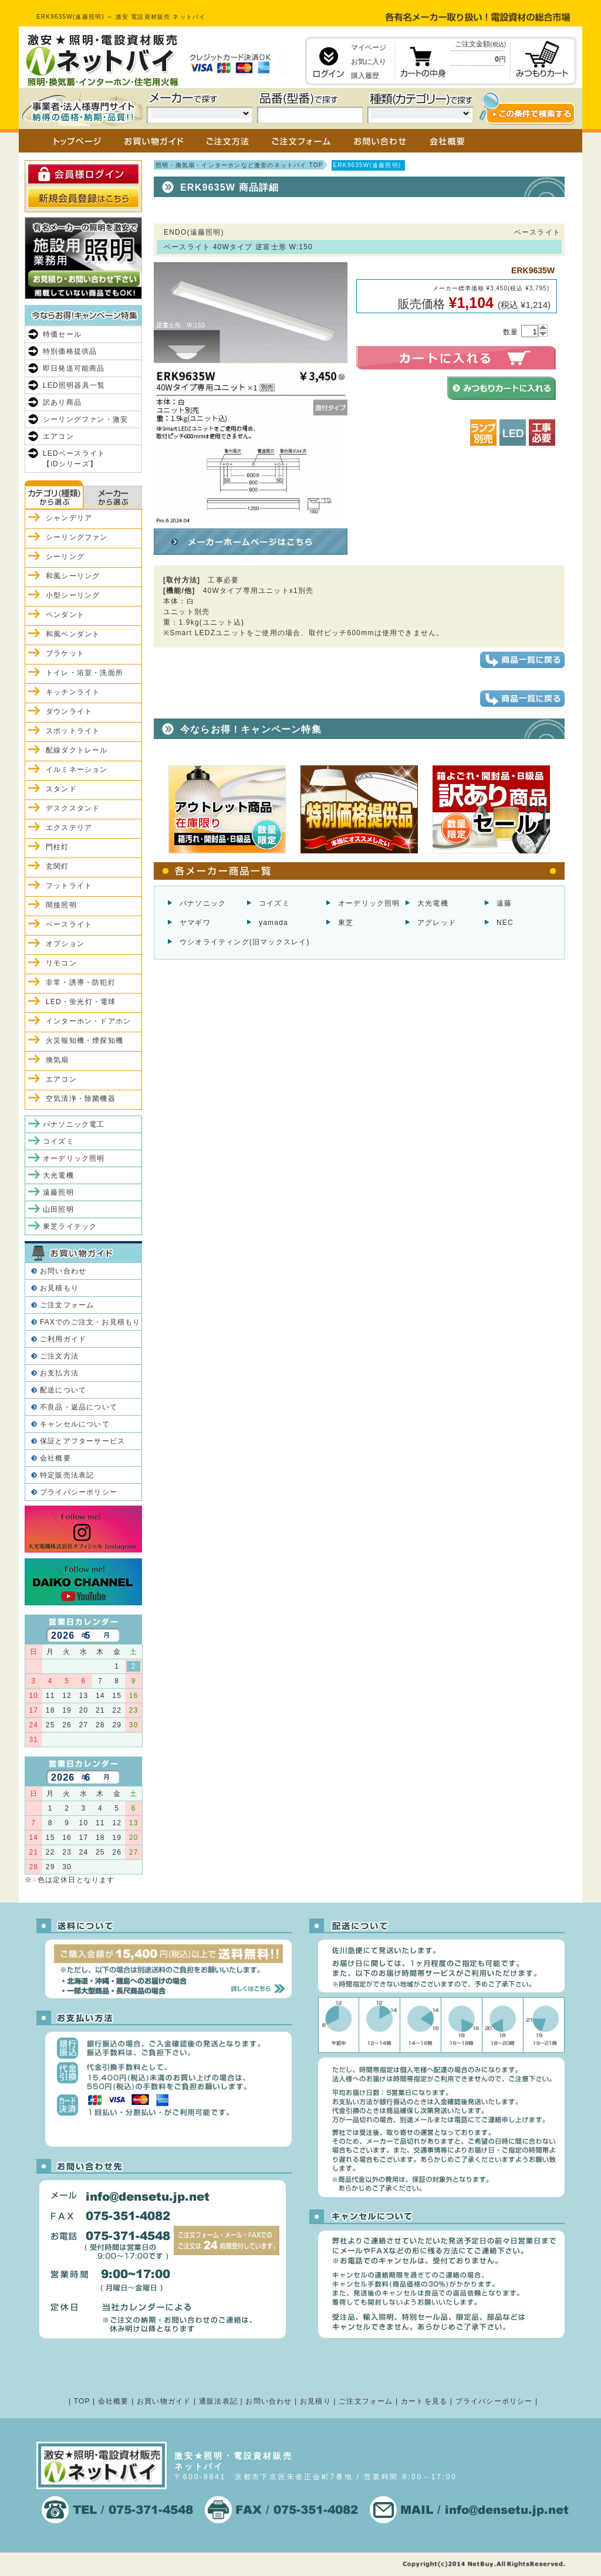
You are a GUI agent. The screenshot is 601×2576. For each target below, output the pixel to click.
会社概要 (55, 1458)
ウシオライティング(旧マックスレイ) (245, 942)
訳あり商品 (62, 402)
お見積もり (59, 1288)
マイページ (368, 47)
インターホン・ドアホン (88, 1021)
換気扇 (57, 1060)
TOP (82, 2401)
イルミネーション (77, 769)
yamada (273, 922)
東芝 (345, 922)
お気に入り (368, 61)
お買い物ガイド (164, 2401)
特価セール (62, 334)
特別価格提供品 (70, 351)
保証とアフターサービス (82, 1441)
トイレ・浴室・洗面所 (84, 673)
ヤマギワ (195, 922)
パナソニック (203, 903)
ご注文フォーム (67, 1305)
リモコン (61, 963)
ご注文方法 (59, 1356)
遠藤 (504, 903)
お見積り (315, 2401)
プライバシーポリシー (78, 1492)
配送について (63, 1390)
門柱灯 (57, 847)
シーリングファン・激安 (85, 419)
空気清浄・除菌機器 (81, 1098)
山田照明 (58, 1209)
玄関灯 (57, 866)
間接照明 (61, 905)
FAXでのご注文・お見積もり (90, 1322)
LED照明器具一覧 (74, 385)
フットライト (69, 886)
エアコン (58, 436)
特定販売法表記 (67, 1475)
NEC (505, 922)
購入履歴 (365, 76)
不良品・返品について (78, 1407)
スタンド (61, 789)
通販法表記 (218, 2401)
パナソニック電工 (74, 1124)
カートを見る (424, 2401)
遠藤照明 (58, 1192)
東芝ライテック (70, 1226)
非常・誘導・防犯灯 (81, 982)
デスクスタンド (73, 808)
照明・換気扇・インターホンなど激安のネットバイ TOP (239, 165)
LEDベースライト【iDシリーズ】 (74, 458)
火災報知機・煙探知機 (84, 1040)
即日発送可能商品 (74, 368)
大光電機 (432, 903)
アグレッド (436, 922)
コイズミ (274, 903)
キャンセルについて (75, 1424)
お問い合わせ (63, 1271)
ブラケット (65, 653)
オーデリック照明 (369, 903)
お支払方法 (59, 1373)
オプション (65, 944)
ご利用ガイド (63, 1339)
